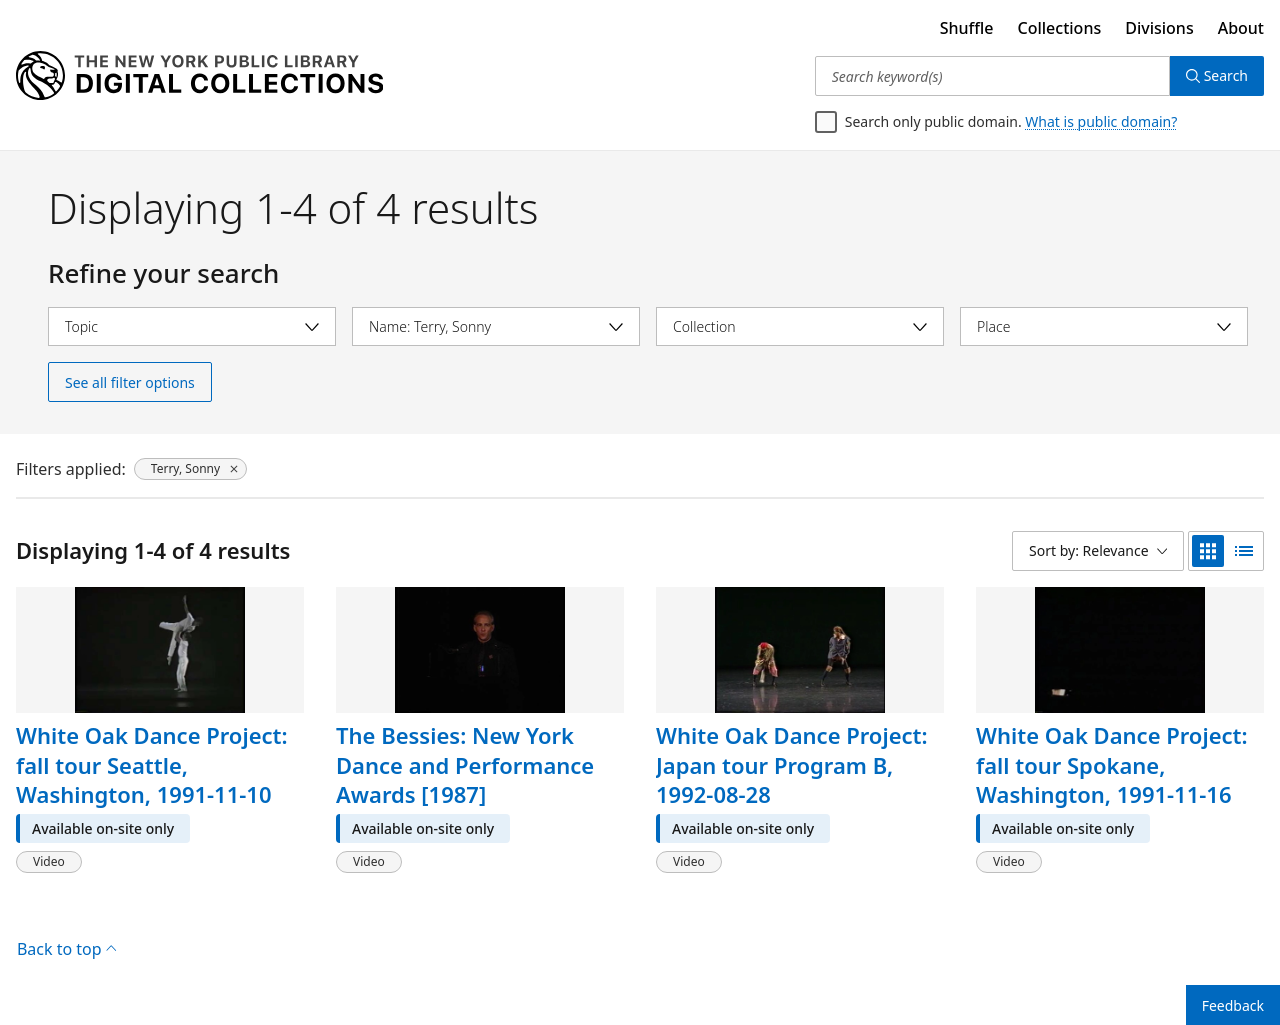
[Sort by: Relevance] (1098, 551)
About (1241, 28)
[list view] (1244, 551)
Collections (1060, 28)
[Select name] (496, 326)
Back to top (66, 949)
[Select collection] (800, 326)
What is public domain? (1101, 121)
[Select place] (1104, 326)
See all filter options (130, 382)
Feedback (1233, 1005)
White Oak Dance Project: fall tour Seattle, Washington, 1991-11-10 (152, 764)
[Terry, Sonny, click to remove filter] (190, 469)
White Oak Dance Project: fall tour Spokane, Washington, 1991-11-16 (1112, 764)
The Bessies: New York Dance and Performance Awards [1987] (465, 764)
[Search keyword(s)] (992, 76)
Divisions (1159, 28)
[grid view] (1208, 551)
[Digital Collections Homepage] (199, 76)
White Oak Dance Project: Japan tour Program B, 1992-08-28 (792, 764)
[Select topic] (192, 326)
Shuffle (967, 28)
